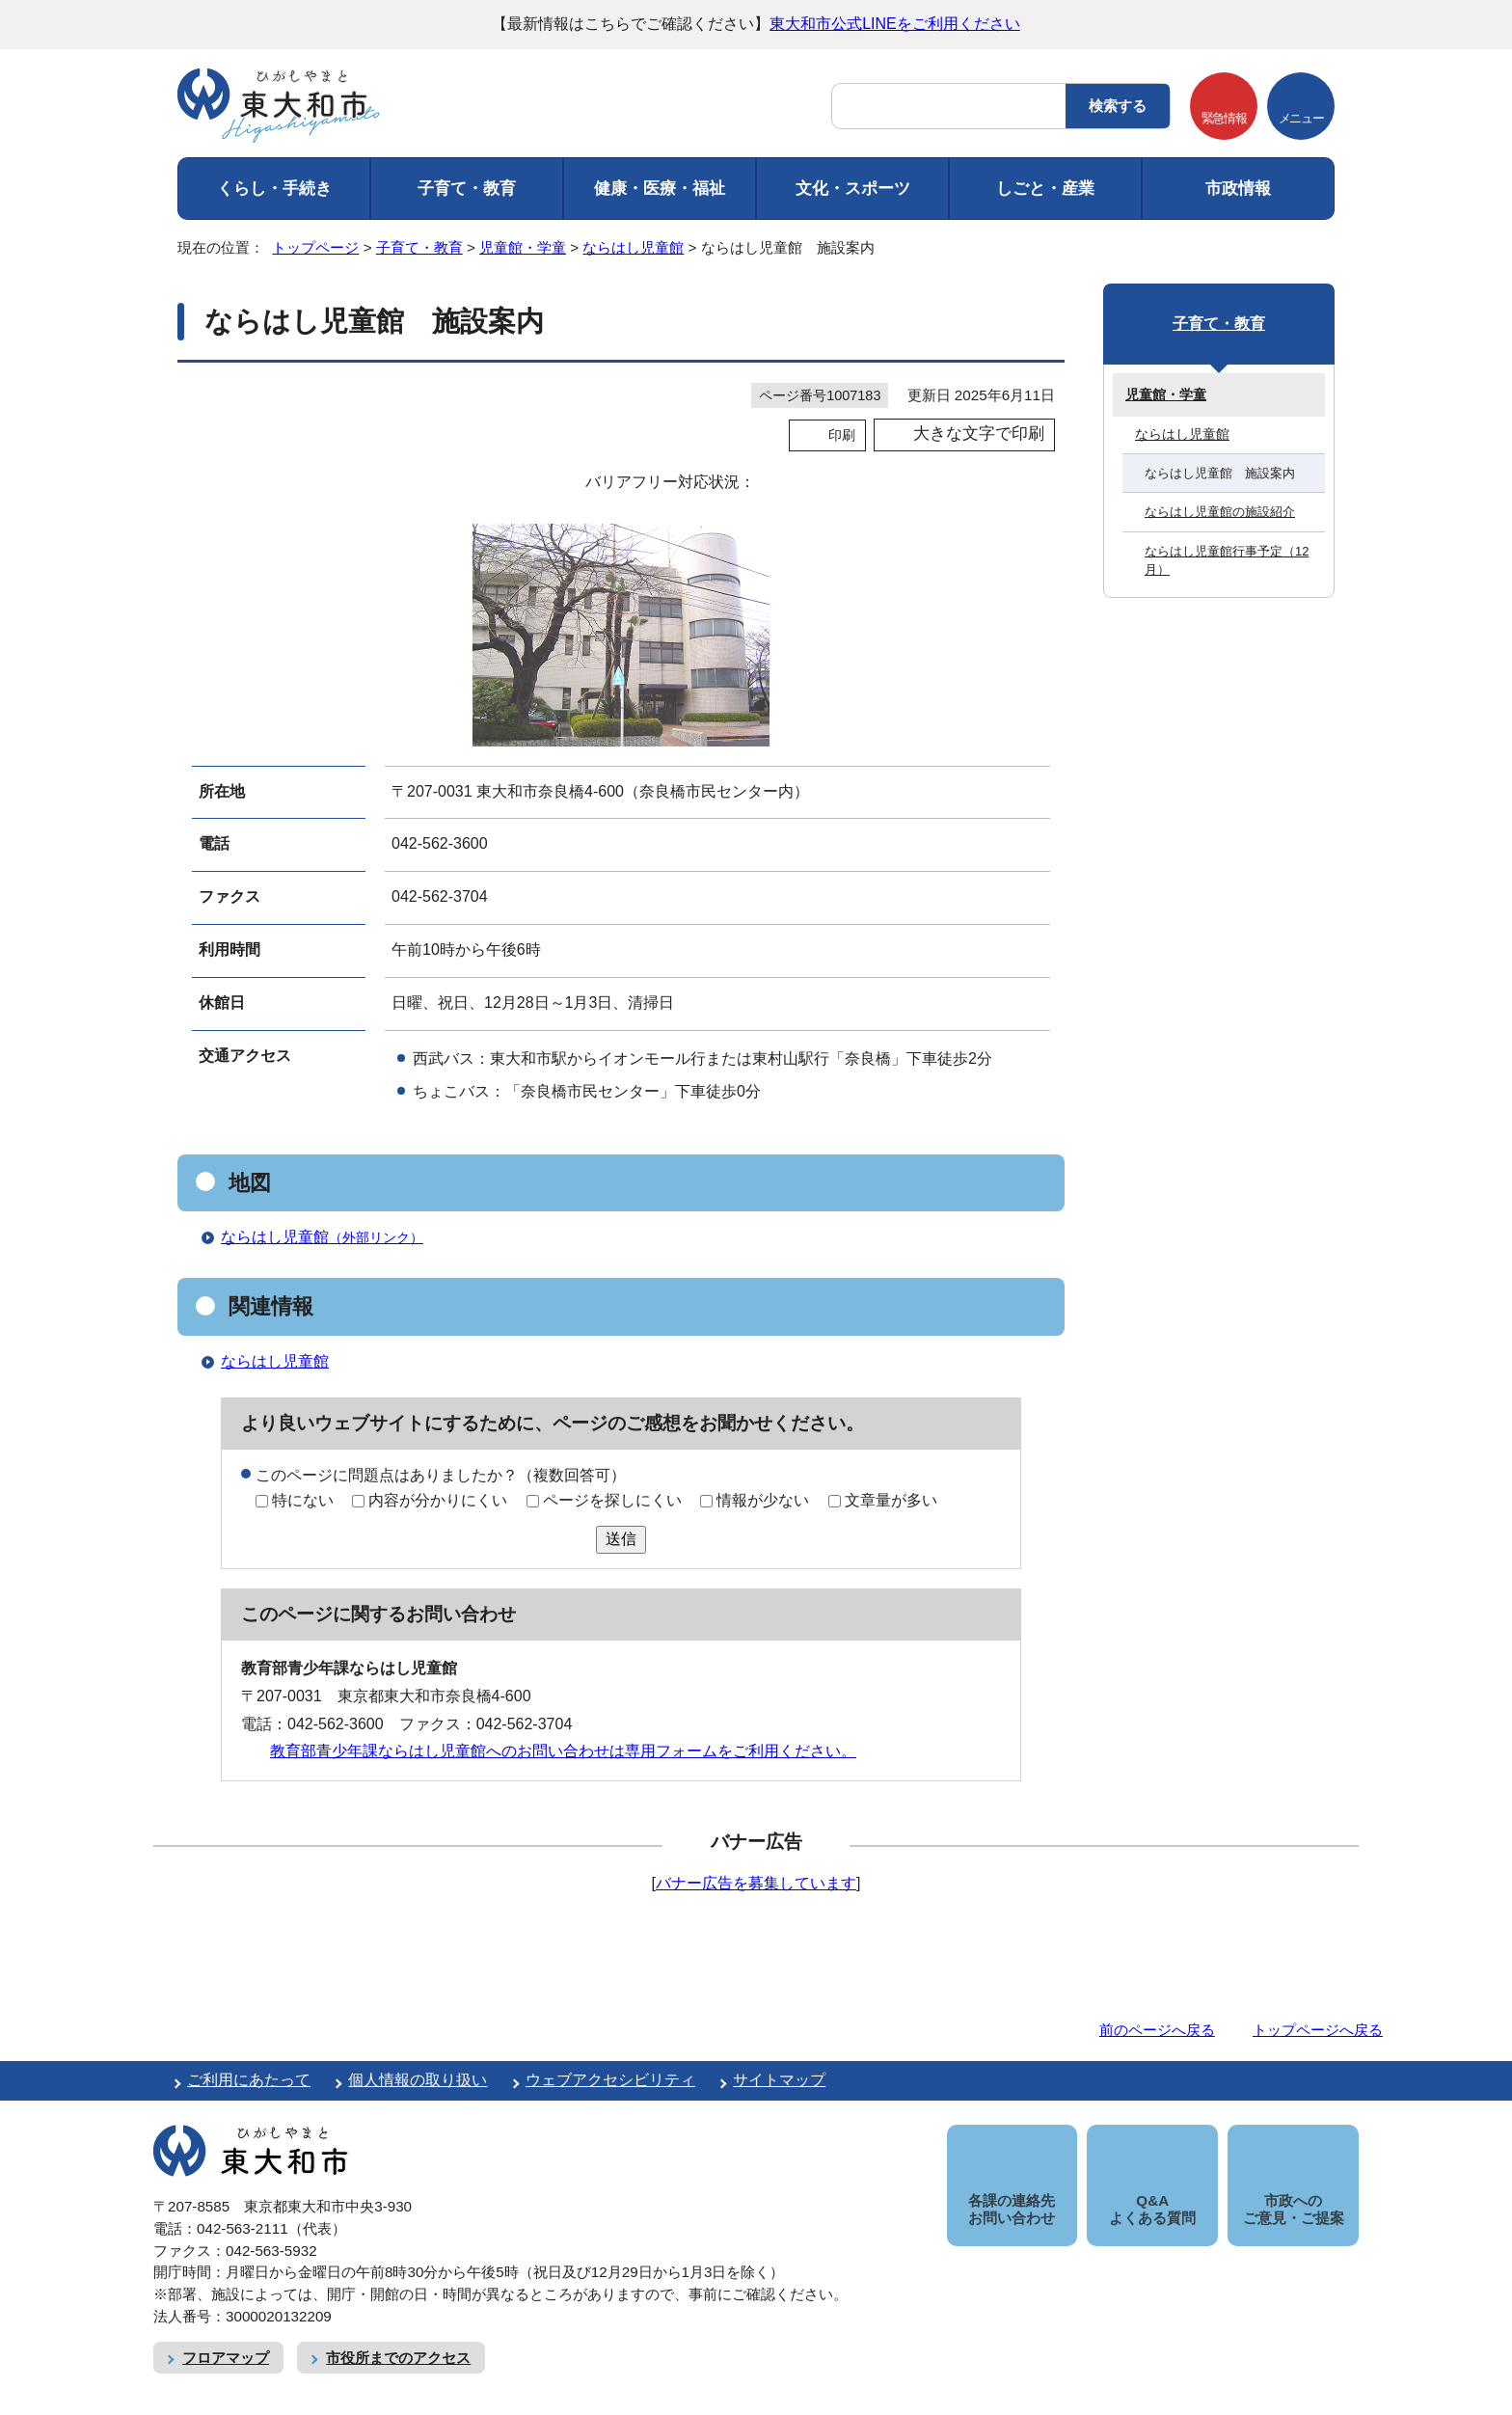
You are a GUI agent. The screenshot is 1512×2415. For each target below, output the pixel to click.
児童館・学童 (522, 247)
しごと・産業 (1045, 188)
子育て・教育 (467, 188)
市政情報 (1238, 188)
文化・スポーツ (853, 188)
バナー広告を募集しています (756, 1883)
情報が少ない (762, 1500)
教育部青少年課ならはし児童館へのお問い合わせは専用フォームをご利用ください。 (563, 1751)
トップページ (315, 247)
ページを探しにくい (612, 1500)
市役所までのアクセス (398, 2335)
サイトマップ (779, 2080)
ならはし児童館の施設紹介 (1220, 511)
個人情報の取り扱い (417, 2080)
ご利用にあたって (248, 2080)
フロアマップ (225, 2335)
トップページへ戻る (1318, 2030)
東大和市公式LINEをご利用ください (895, 23)
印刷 (841, 435)
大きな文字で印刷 (978, 433)
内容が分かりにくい (437, 1500)
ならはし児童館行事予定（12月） (1227, 560)
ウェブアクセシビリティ (610, 2080)
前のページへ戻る (1157, 2030)
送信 (621, 1539)
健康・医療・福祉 (659, 188)
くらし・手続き (274, 188)
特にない (303, 1500)
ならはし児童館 (633, 247)
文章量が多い (891, 1500)
